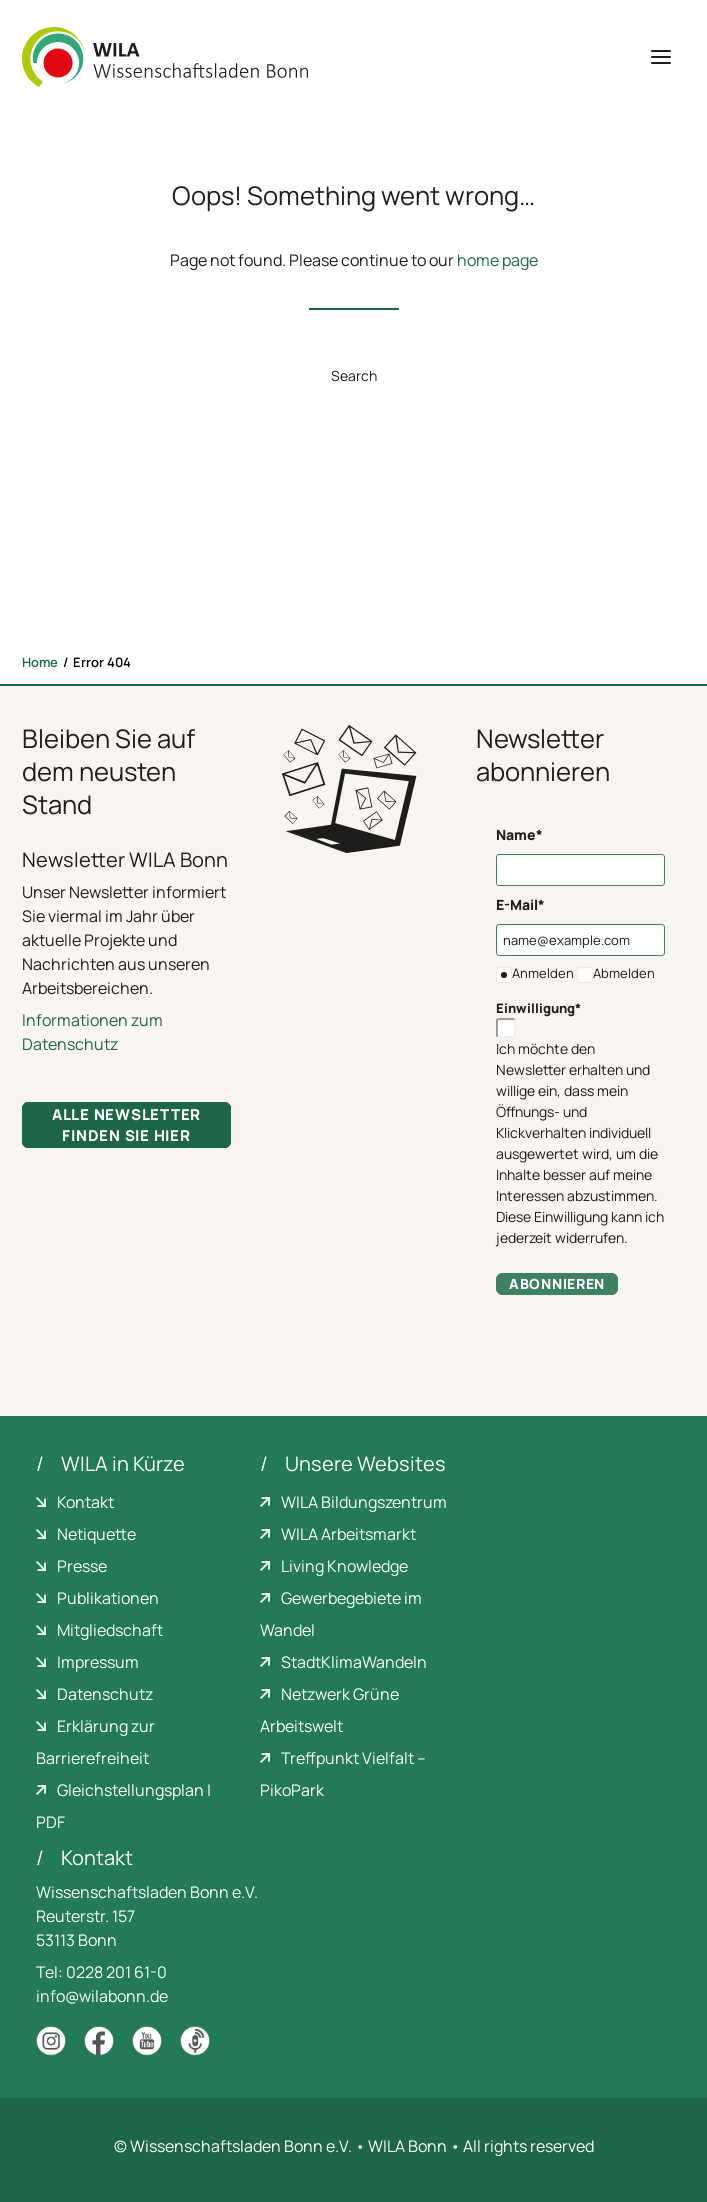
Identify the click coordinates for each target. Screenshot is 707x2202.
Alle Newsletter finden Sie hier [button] (128, 1125)
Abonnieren (557, 1283)
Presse (82, 1566)
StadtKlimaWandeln (354, 1662)
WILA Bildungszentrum (364, 1502)
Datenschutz (105, 1694)
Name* (519, 834)
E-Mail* (520, 904)
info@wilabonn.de (102, 1996)
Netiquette (96, 1534)
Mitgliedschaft (110, 1630)
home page (497, 260)
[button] (661, 57)
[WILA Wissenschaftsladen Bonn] (165, 57)
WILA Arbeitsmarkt (348, 1534)
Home (40, 662)
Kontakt (85, 1502)
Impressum (98, 1662)
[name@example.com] (580, 940)
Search (354, 375)
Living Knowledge (344, 1566)
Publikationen (108, 1598)
